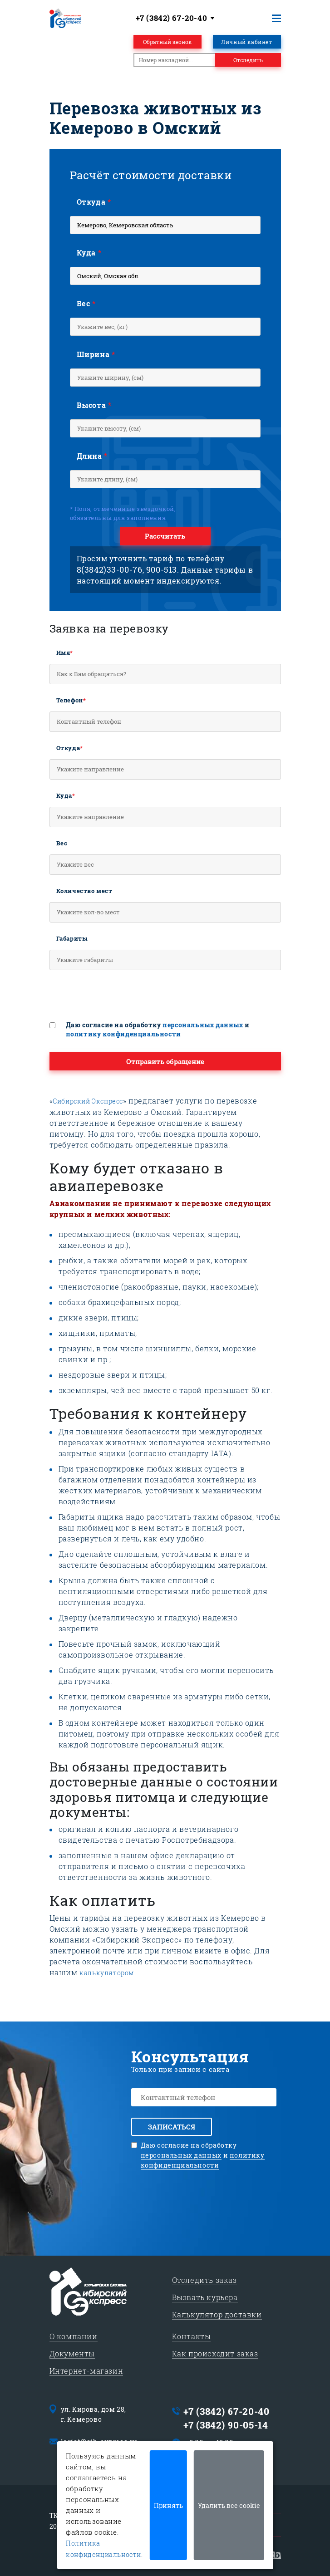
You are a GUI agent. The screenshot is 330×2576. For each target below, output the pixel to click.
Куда (89, 252)
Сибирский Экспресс (88, 1101)
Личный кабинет (246, 41)
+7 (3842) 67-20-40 (226, 2411)
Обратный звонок (167, 41)
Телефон (71, 700)
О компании (73, 2336)
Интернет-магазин (86, 2370)
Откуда (94, 201)
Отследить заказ (204, 2280)
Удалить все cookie (229, 2505)
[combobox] (176, 18)
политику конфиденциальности (123, 1034)
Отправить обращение (165, 1061)
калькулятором (106, 1972)
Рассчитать (165, 535)
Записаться (171, 2126)
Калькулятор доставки (217, 2314)
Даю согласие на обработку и (158, 1029)
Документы (72, 2353)
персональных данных (203, 1025)
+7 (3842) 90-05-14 (225, 2425)
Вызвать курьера (205, 2297)
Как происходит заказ (215, 2353)
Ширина (96, 354)
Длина (92, 456)
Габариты (72, 938)
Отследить (248, 60)
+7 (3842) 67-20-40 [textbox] (171, 18)
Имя (64, 652)
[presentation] (118, 999)
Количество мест (84, 891)
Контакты (191, 2336)
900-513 (161, 569)
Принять (168, 2505)
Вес (86, 303)
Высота (94, 405)
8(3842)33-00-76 (110, 569)
